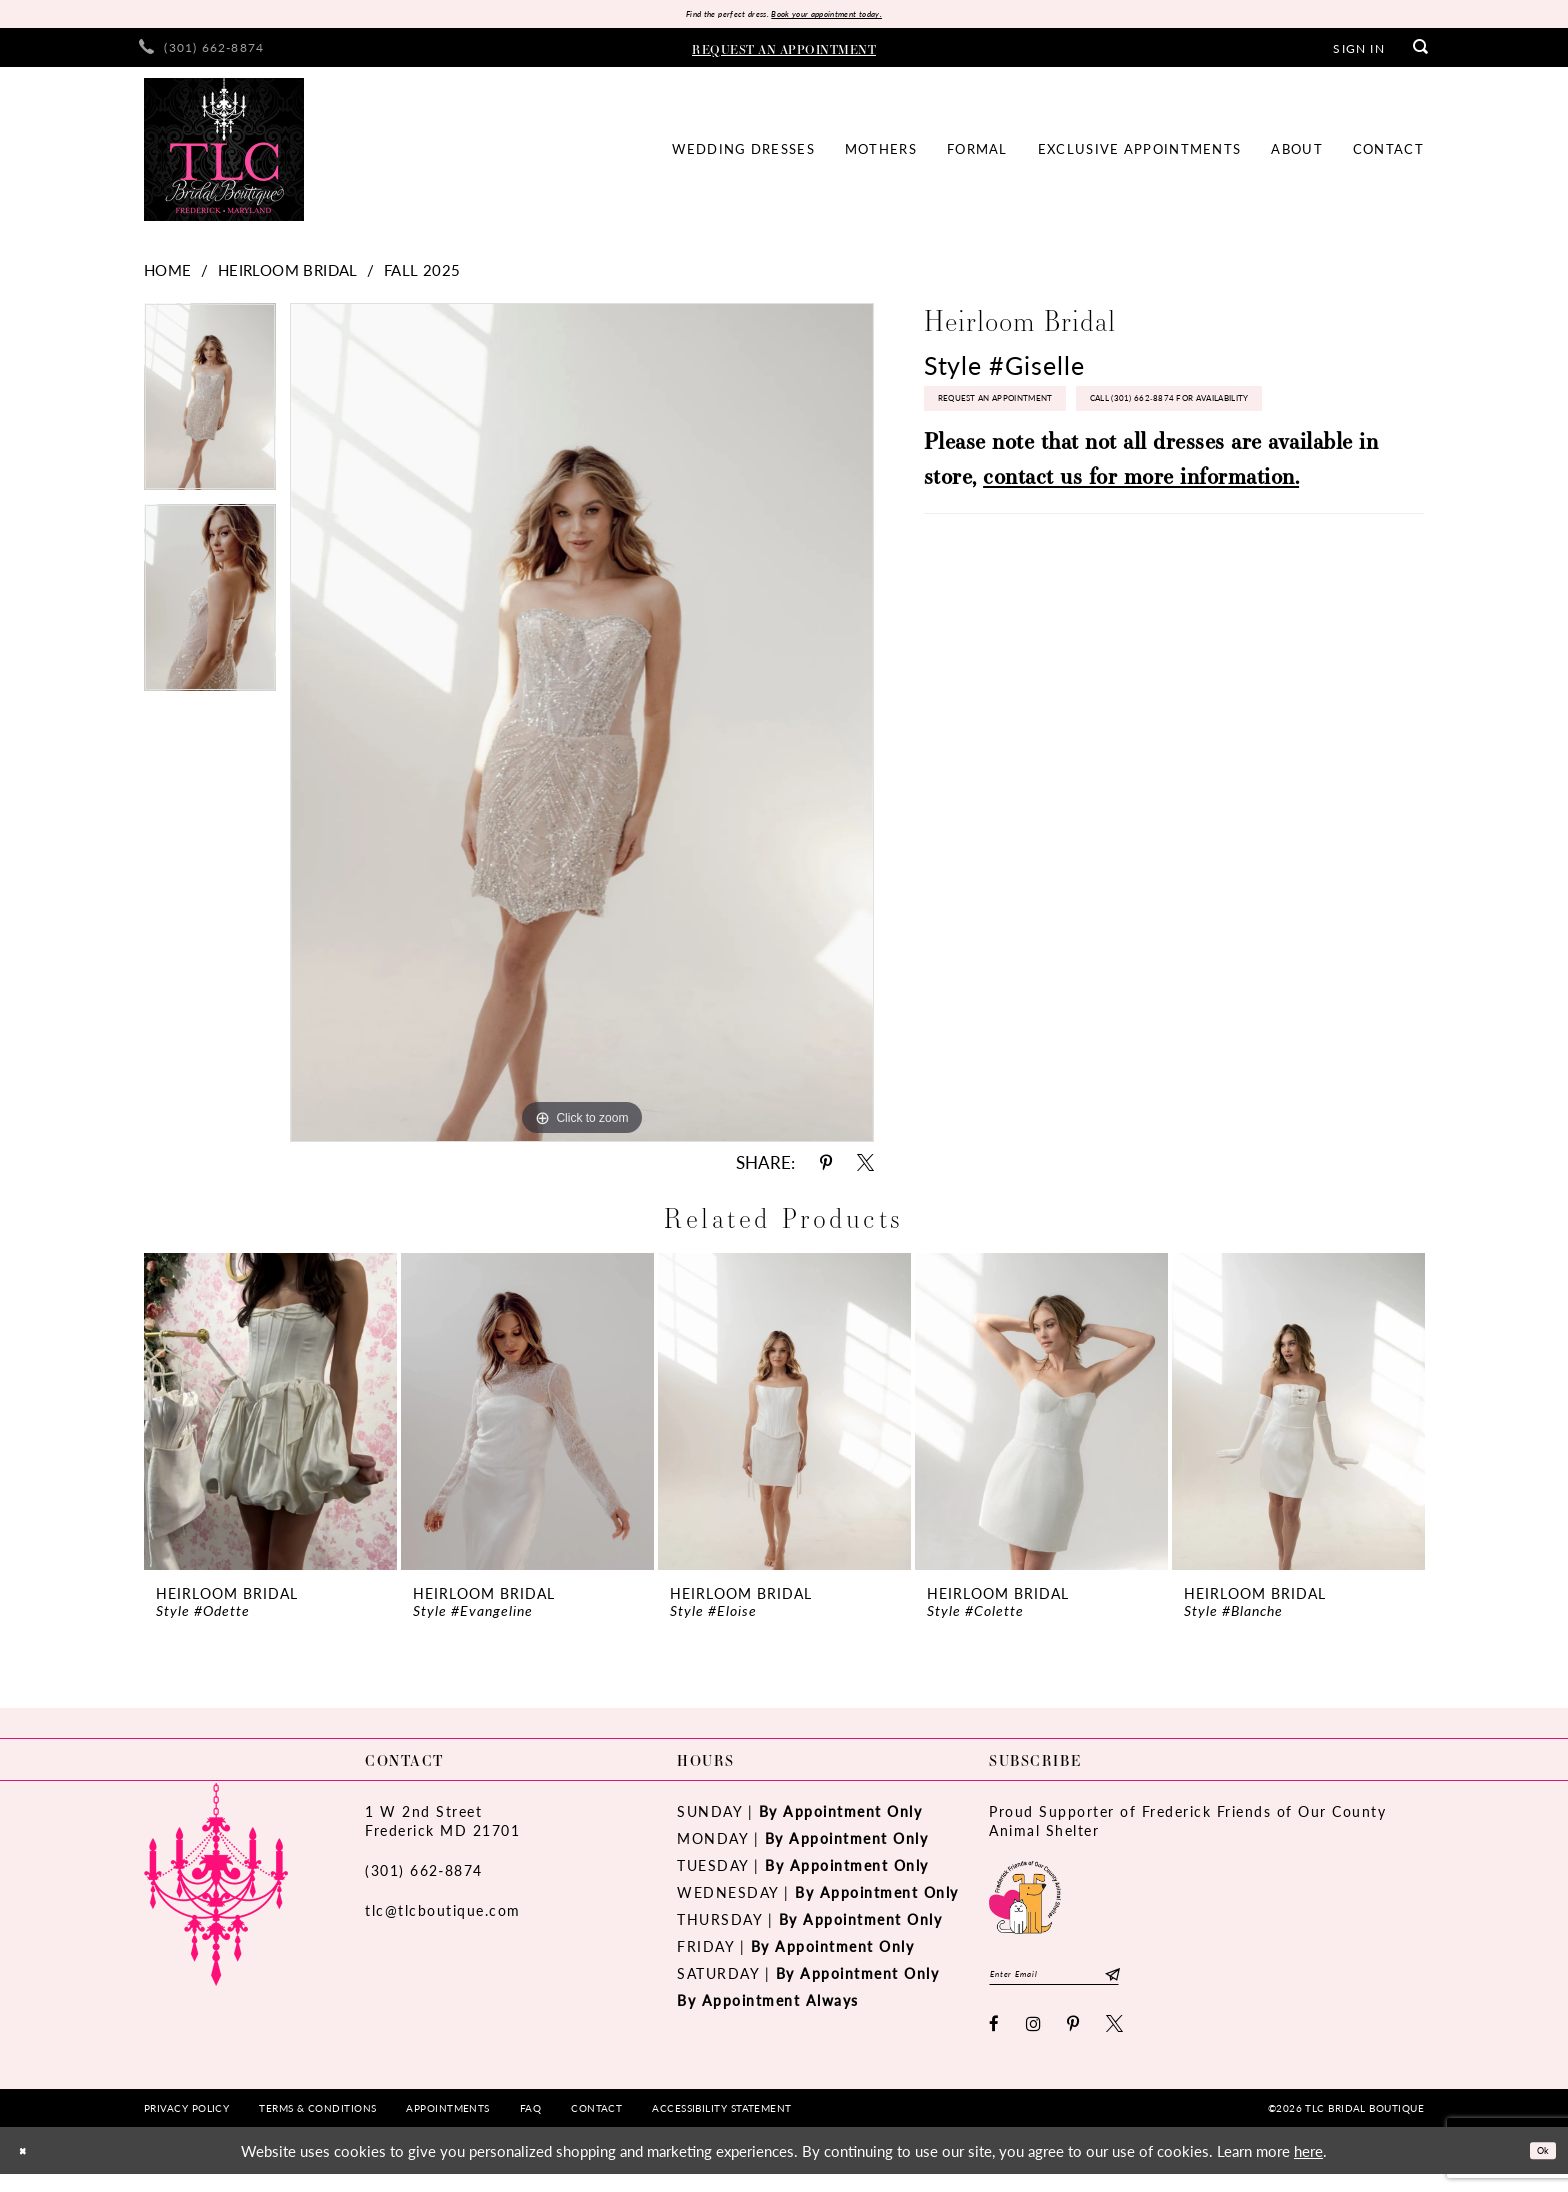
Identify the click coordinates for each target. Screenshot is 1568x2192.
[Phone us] (201, 53)
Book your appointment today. (851, 16)
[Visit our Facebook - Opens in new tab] (995, 2041)
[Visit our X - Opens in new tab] (1115, 2041)
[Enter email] (1091, 1986)
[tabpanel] (210, 409)
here (1308, 2168)
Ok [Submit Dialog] (1535, 2167)
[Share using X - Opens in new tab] (865, 1168)
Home (168, 275)
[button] (1358, 53)
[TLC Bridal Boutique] (224, 155)
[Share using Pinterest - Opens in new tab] (826, 1168)
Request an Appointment (1032, 417)
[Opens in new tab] (1025, 1900)
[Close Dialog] (29, 2168)
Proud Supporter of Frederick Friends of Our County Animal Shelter (1187, 1826)
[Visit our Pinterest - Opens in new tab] (1074, 2041)
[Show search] (1421, 53)
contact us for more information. (1141, 555)
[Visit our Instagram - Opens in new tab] (1034, 2041)
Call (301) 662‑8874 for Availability (1063, 471)
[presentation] (270, 1417)
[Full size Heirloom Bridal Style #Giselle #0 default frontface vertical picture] (582, 728)
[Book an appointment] (784, 53)
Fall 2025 (422, 275)
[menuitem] (201, 53)
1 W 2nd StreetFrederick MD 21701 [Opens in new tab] (442, 1826)
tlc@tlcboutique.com (443, 1916)
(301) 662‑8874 (424, 1876)
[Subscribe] (1184, 1986)
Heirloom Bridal (288, 275)
